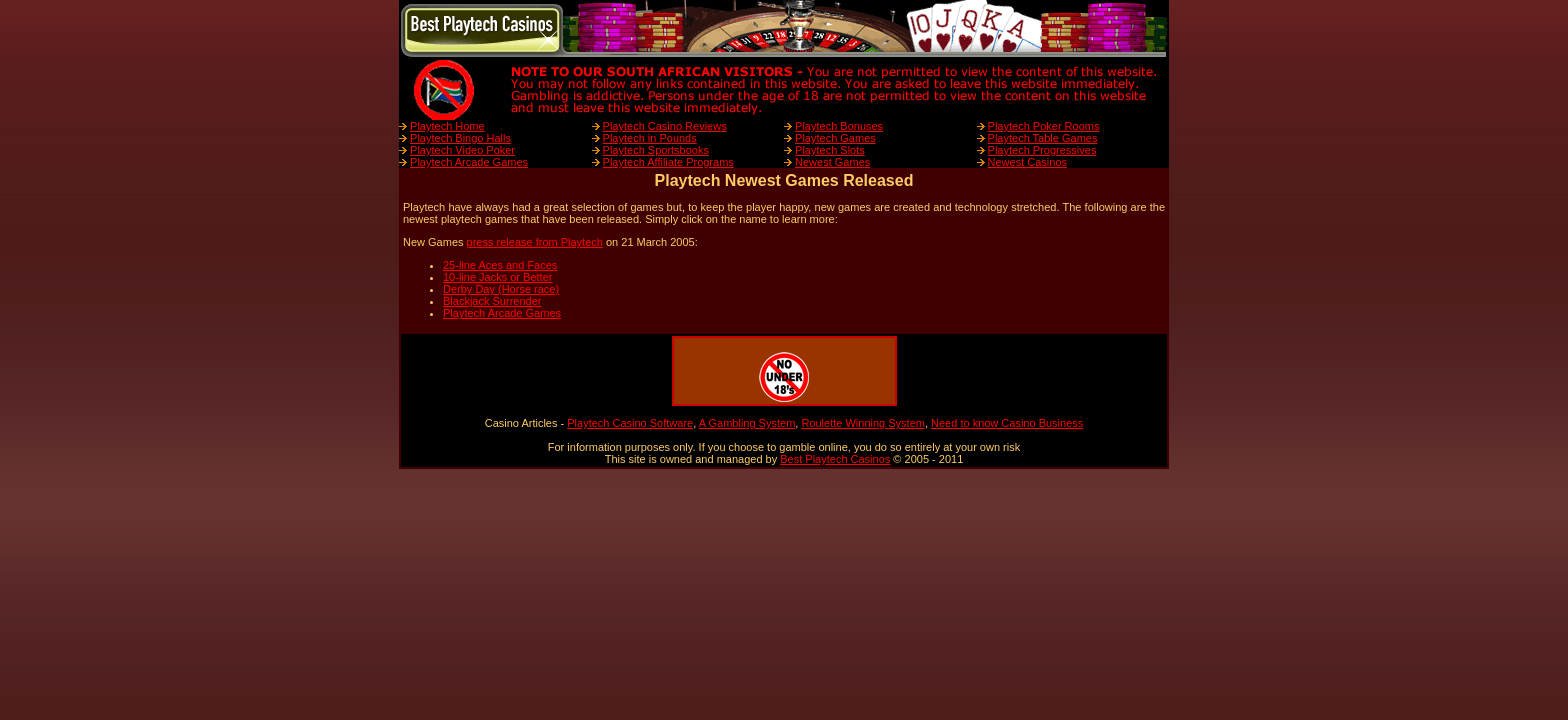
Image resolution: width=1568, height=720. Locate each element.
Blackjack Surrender (492, 301)
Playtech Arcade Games (469, 162)
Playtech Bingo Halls (460, 138)
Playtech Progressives (1042, 150)
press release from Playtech (535, 242)
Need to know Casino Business (1007, 423)
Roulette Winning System (863, 423)
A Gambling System (747, 423)
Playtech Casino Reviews (665, 126)
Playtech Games (835, 138)
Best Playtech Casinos (835, 459)
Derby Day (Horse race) (501, 289)
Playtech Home (447, 126)
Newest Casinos (1027, 162)
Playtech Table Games (1043, 138)
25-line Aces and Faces (500, 265)
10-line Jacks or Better (497, 277)
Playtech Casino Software (630, 423)
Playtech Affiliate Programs (668, 162)
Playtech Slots (830, 150)
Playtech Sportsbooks (656, 150)
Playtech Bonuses (839, 126)
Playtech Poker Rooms (1044, 126)
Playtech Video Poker (462, 150)
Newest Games (832, 162)
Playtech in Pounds (650, 138)
